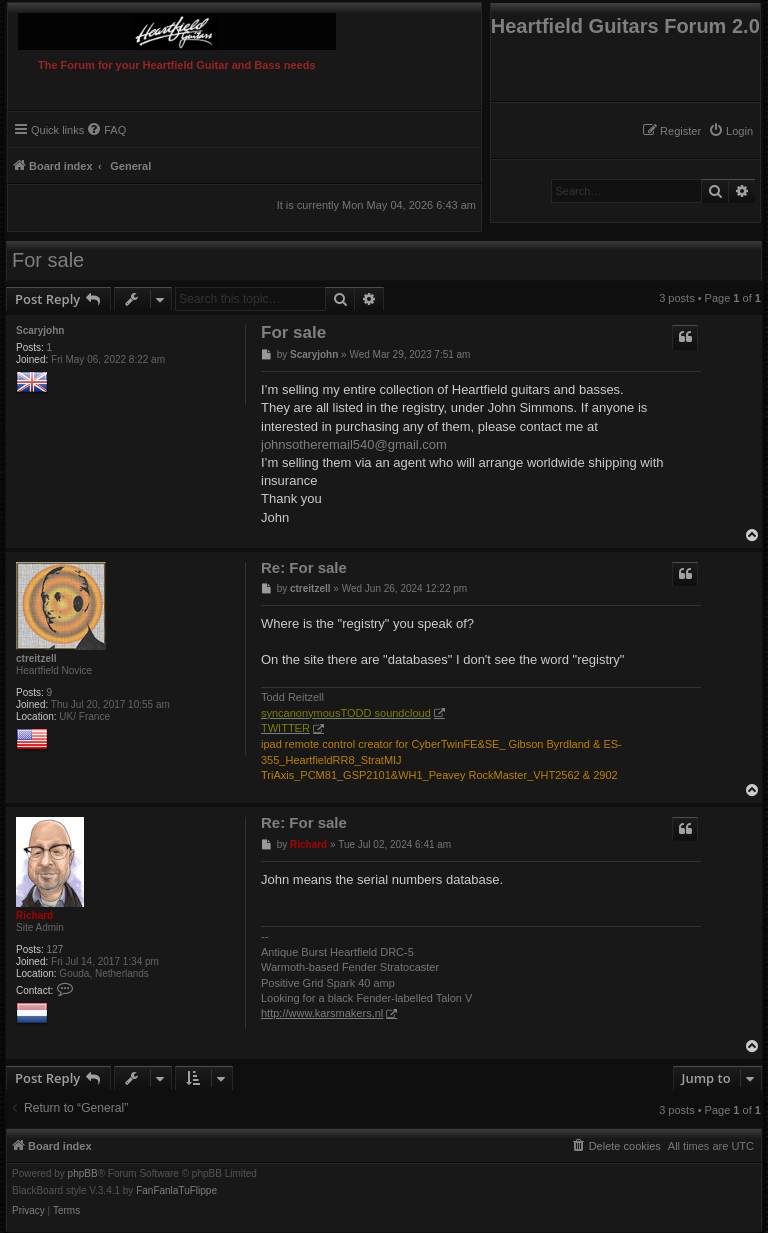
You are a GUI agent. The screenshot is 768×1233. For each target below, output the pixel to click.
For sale (48, 260)
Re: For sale (304, 567)
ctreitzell (36, 658)
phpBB (83, 1174)
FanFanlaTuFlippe (176, 1191)
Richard (34, 915)
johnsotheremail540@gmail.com (354, 444)
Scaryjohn (40, 330)
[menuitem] (730, 131)
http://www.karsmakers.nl (322, 1013)
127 (55, 949)
